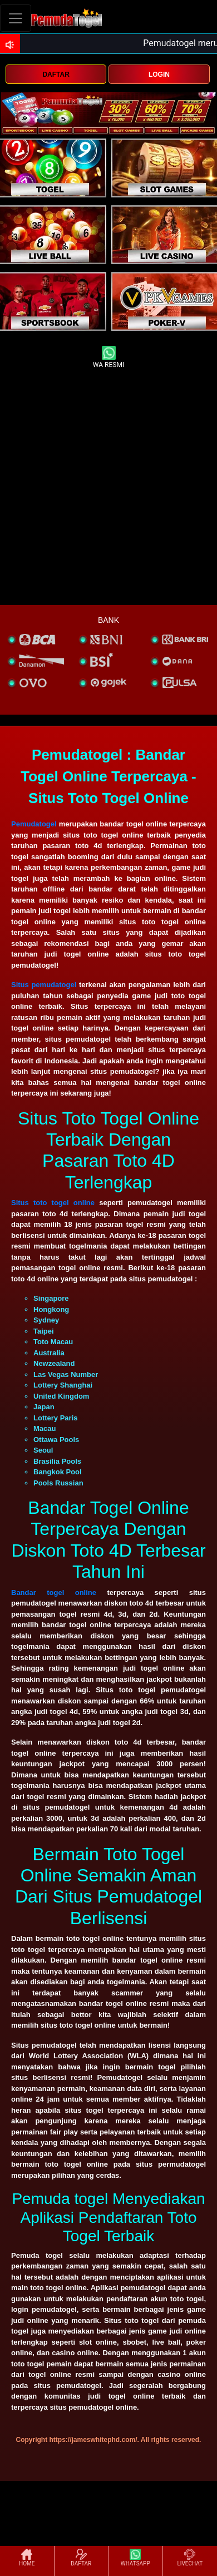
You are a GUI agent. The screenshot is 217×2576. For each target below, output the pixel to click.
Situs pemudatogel (43, 984)
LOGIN (159, 74)
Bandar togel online (53, 1592)
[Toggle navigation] (15, 18)
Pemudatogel (34, 824)
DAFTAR (55, 74)
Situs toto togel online (53, 1202)
